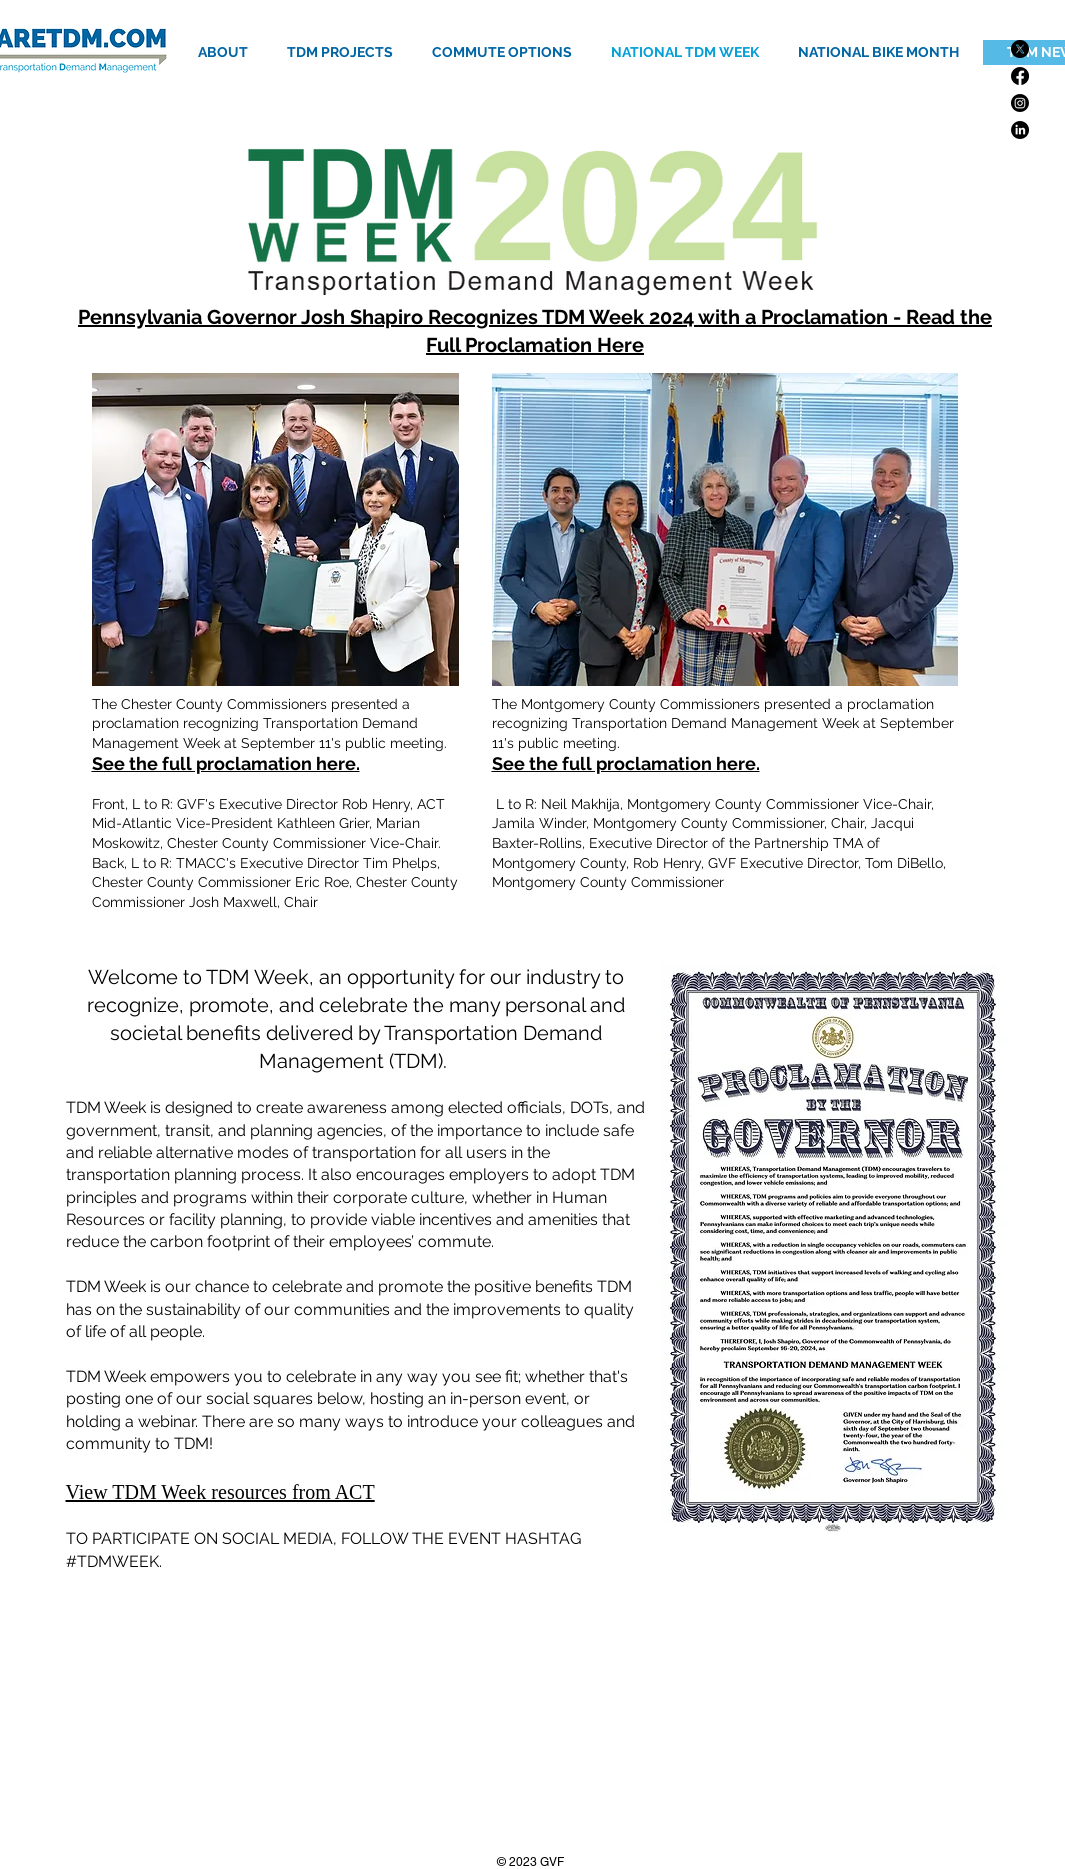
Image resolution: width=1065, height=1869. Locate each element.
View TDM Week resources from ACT (220, 1492)
